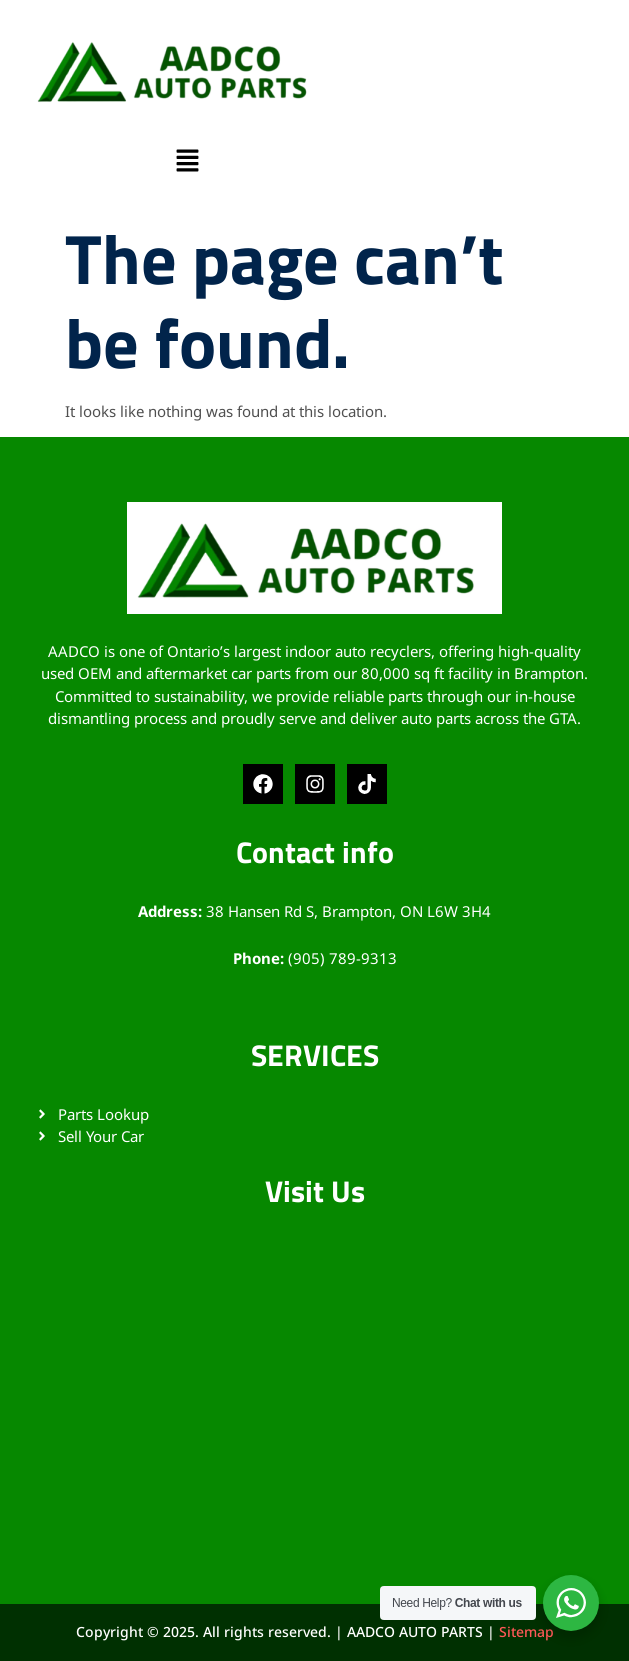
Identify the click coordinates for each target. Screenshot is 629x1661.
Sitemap (526, 1631)
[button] (187, 162)
